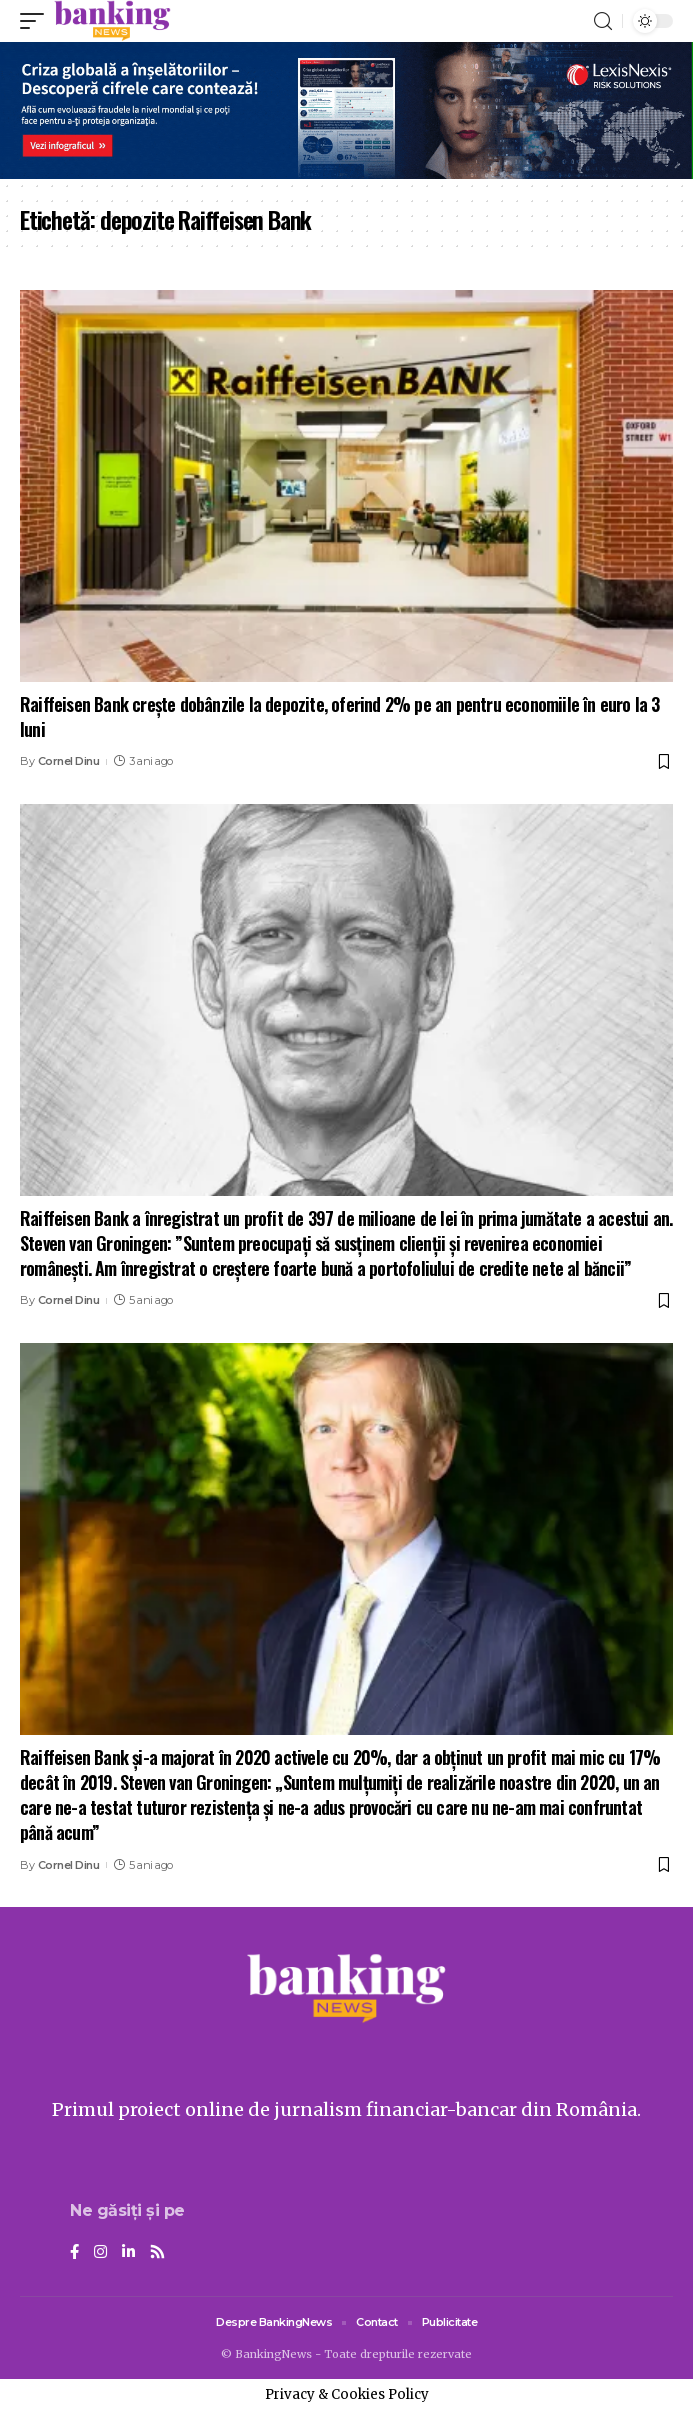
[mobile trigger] (37, 21)
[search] (603, 21)
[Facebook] (74, 2253)
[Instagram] (100, 2253)
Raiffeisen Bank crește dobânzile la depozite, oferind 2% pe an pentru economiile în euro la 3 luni (340, 716)
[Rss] (157, 2253)
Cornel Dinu (69, 761)
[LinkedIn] (128, 2253)
